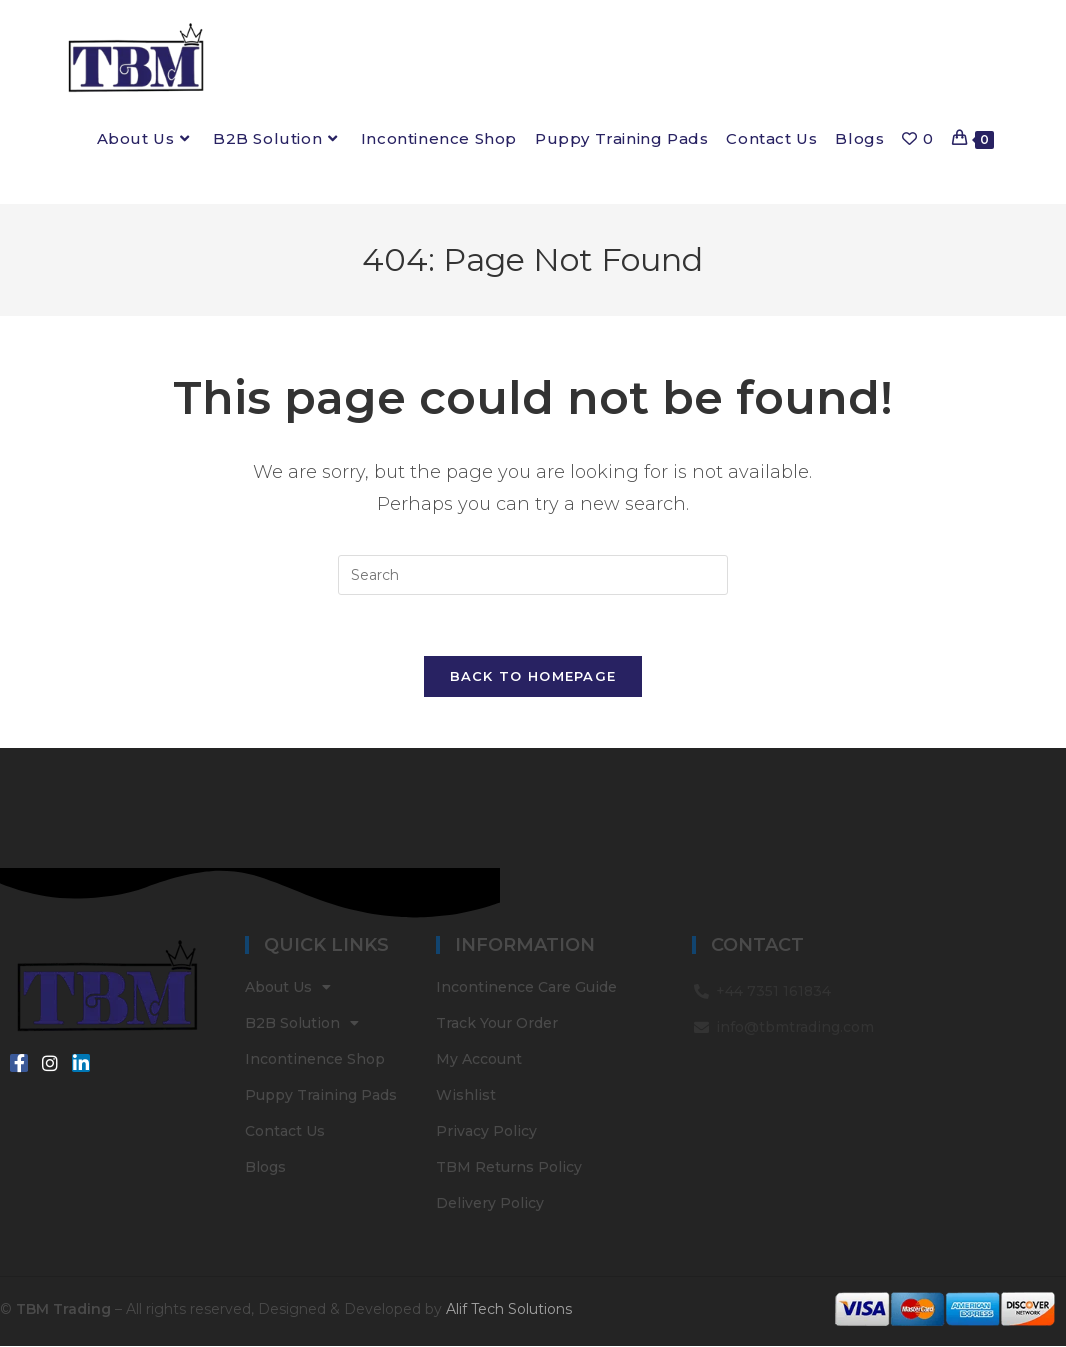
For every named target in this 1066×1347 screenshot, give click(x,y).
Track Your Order (497, 1024)
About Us (288, 988)
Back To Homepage (533, 676)
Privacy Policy (486, 1132)
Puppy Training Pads (321, 1096)
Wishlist (466, 1096)
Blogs (265, 1168)
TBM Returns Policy (509, 1168)
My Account (479, 1060)
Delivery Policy (490, 1204)
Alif (456, 1309)
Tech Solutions (521, 1309)
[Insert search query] (533, 575)
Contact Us (285, 1132)
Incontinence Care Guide (526, 988)
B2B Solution (302, 1024)
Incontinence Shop (315, 1060)
